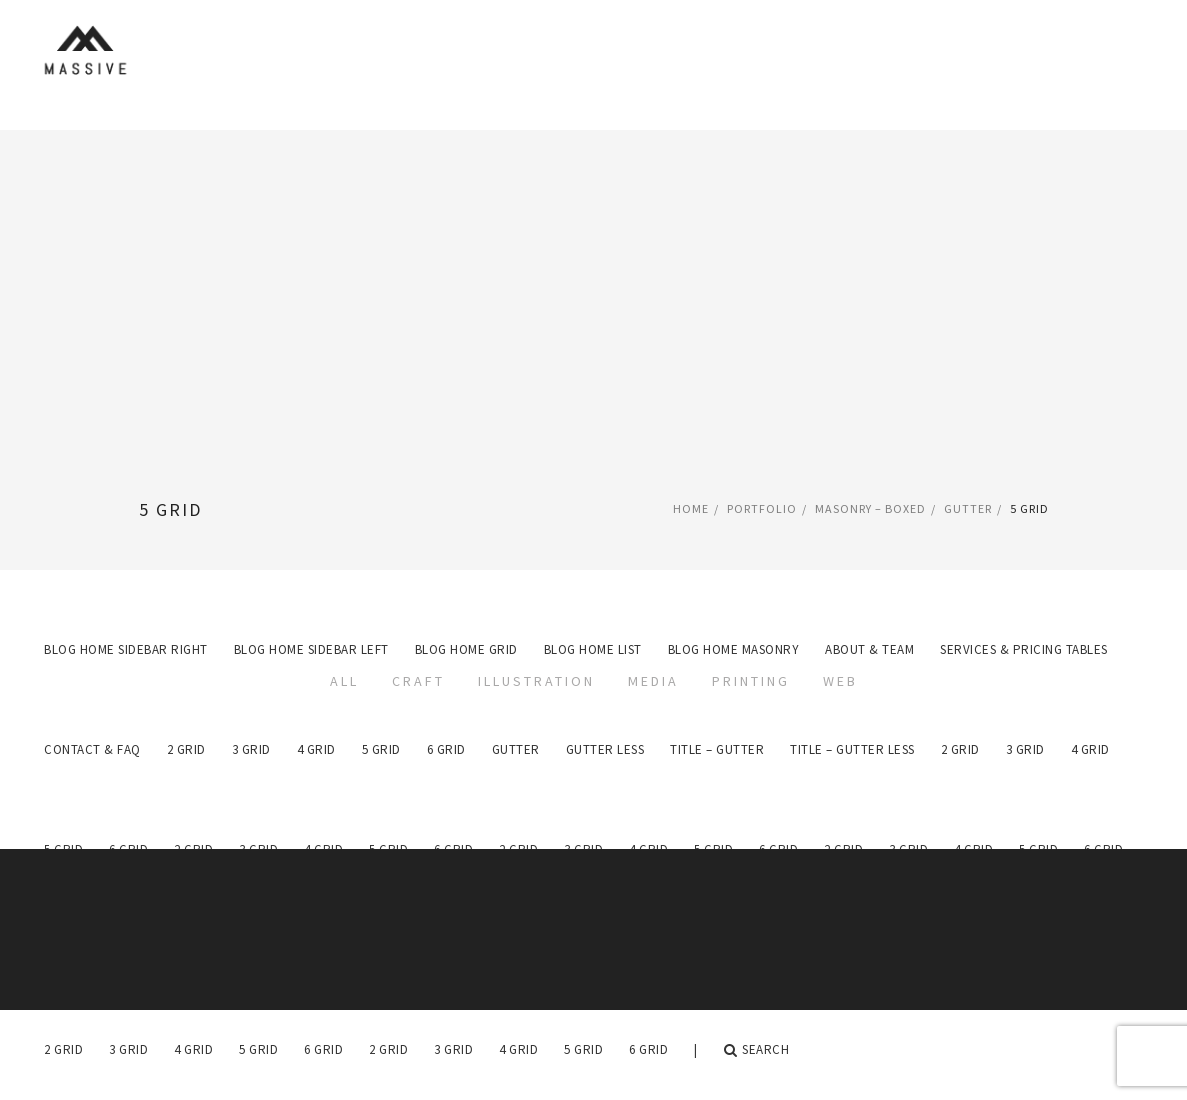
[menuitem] (63, 1050)
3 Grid (128, 1049)
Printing (751, 681)
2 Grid (63, 1049)
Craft (418, 681)
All (344, 681)
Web (840, 681)
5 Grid (258, 1049)
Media (653, 681)
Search (757, 1050)
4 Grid (193, 1049)
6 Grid (323, 1049)
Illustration (536, 681)
